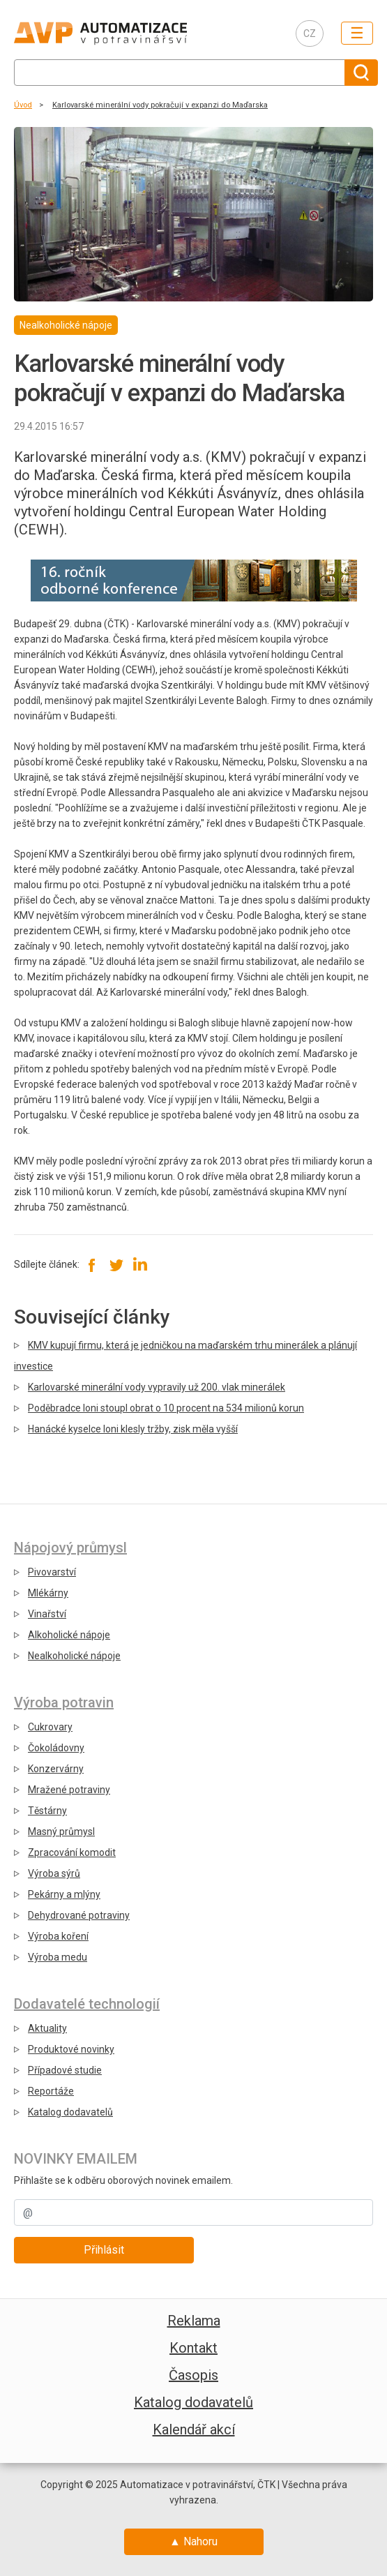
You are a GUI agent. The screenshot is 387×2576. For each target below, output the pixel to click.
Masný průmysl (61, 1831)
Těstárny (47, 1810)
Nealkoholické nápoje (74, 1655)
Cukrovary (50, 1726)
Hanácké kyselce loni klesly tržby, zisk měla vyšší (133, 1429)
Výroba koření (58, 1936)
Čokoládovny (56, 1747)
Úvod (23, 105)
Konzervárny (56, 1768)
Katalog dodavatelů (70, 2112)
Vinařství (47, 1613)
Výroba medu (57, 1957)
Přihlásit (104, 2249)
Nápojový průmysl (70, 1547)
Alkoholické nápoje (69, 1634)
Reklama (193, 2320)
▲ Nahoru (193, 2541)
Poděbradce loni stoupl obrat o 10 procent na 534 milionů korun (166, 1408)
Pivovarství (52, 1572)
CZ (309, 33)
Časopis (193, 2375)
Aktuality (47, 2028)
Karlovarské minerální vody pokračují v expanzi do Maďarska (160, 105)
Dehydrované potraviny (79, 1915)
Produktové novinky (71, 2049)
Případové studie (65, 2070)
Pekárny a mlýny (64, 1894)
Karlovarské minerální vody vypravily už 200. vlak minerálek (156, 1387)
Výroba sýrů (54, 1873)
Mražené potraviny (69, 1789)
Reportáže (51, 2091)
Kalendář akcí (194, 2429)
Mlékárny (48, 1592)
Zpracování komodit (72, 1852)
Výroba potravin (64, 1702)
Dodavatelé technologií (87, 2003)
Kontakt (193, 2347)
